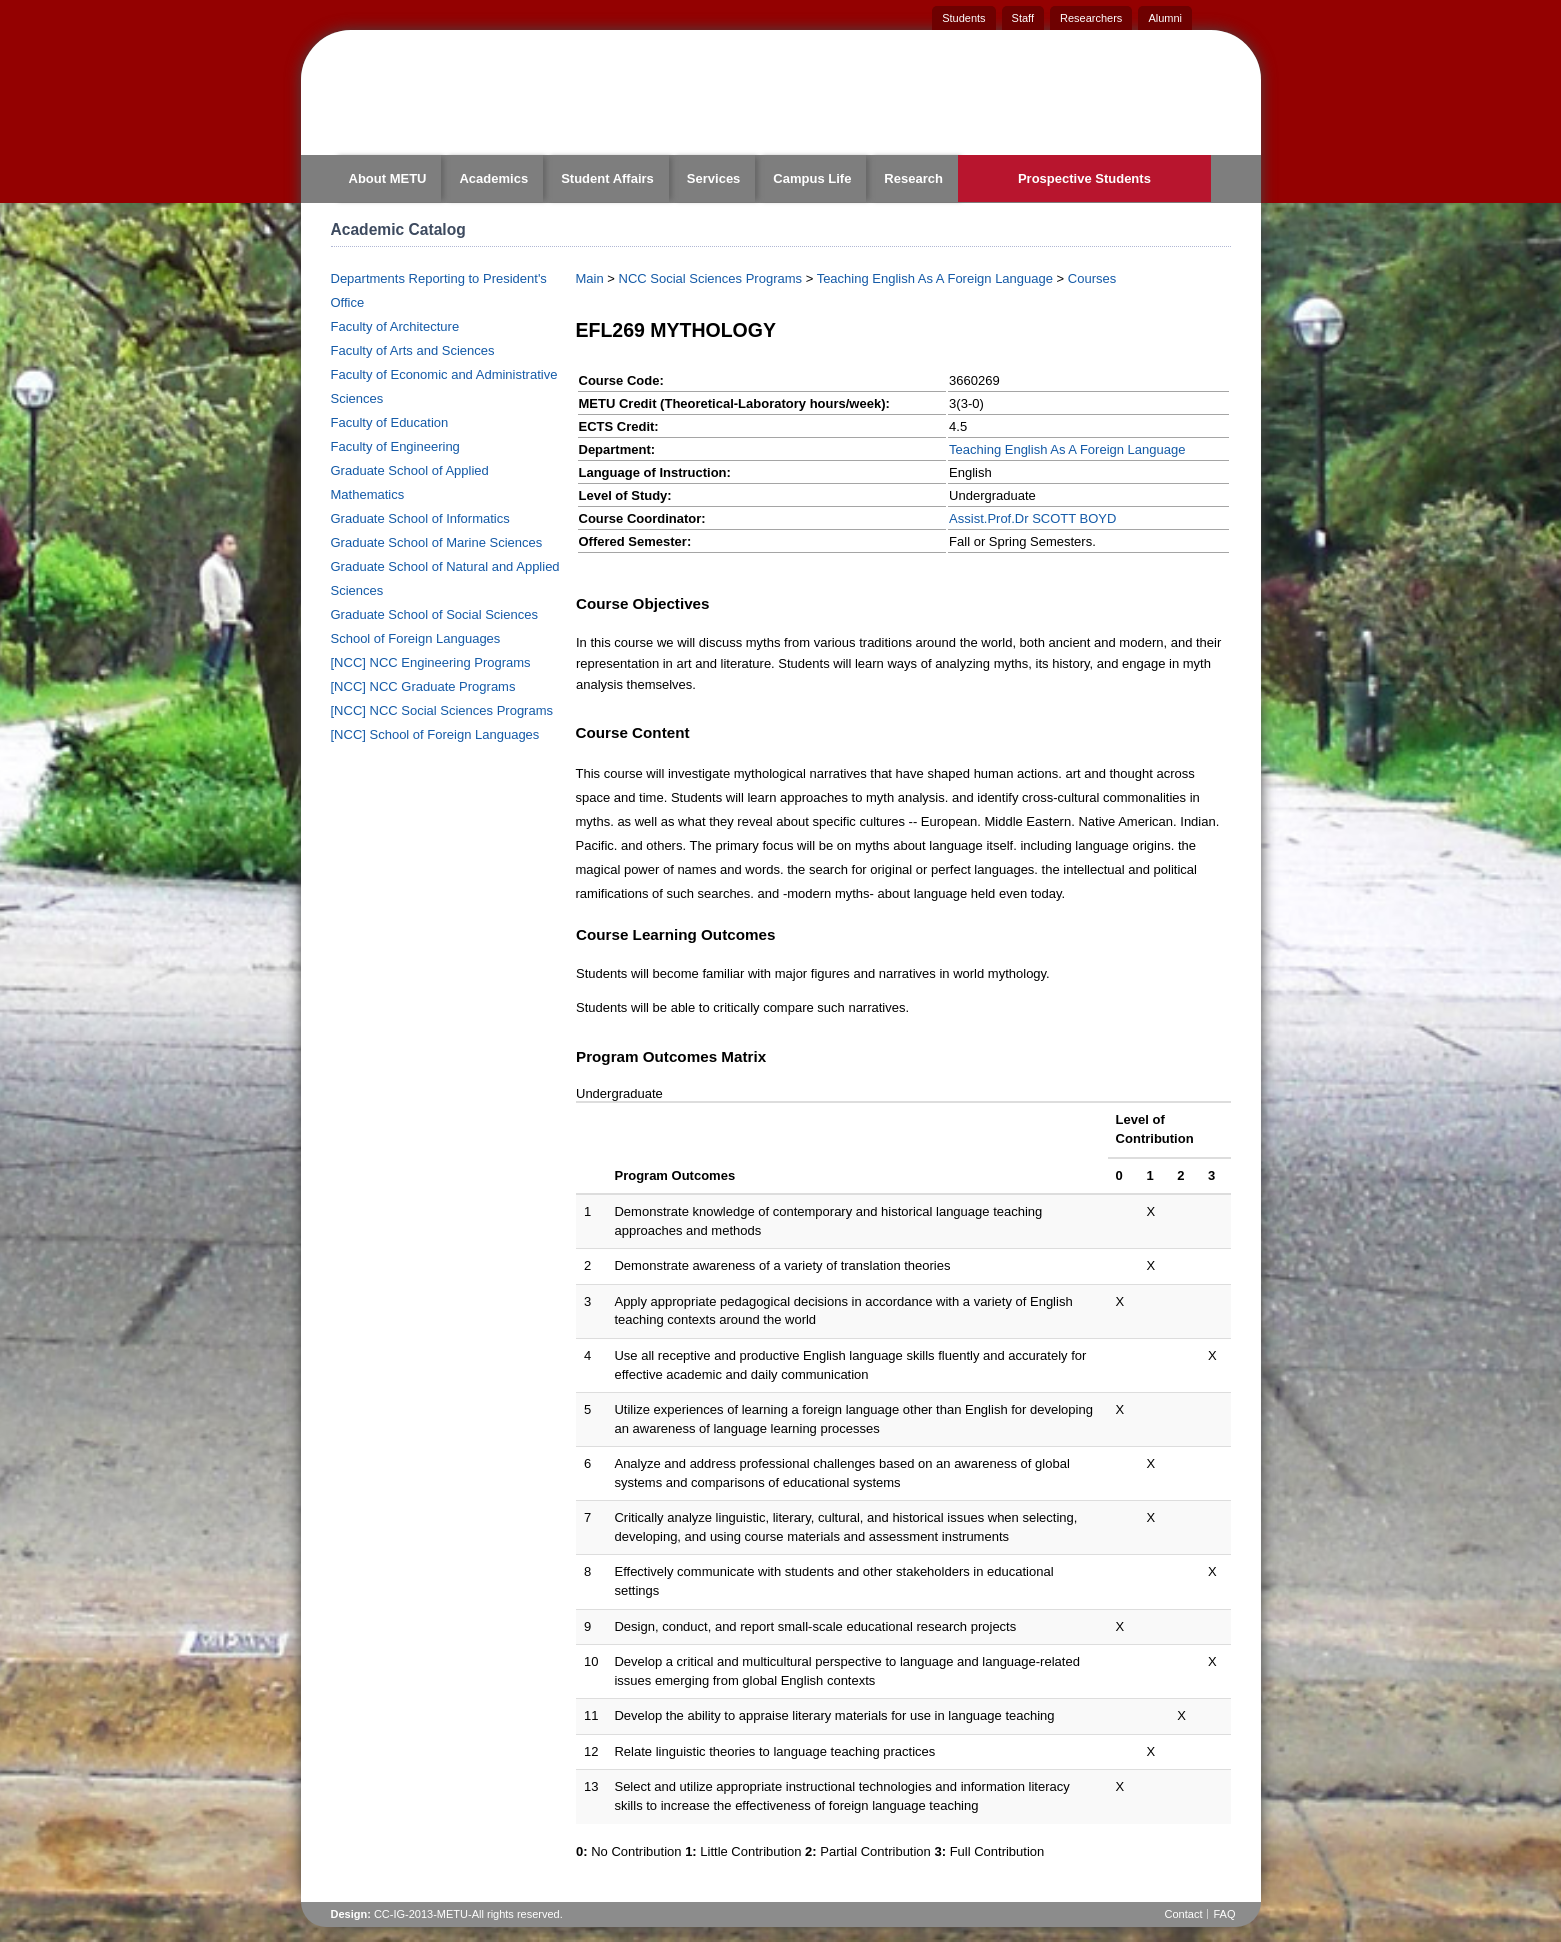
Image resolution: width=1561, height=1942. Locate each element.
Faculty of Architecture (395, 326)
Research (913, 178)
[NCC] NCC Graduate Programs (423, 686)
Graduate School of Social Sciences (434, 614)
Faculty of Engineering (395, 446)
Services (714, 178)
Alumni (1165, 18)
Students (963, 18)
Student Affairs (607, 178)
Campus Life (812, 178)
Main (590, 278)
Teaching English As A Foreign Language (935, 278)
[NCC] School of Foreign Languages (435, 734)
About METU (388, 178)
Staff (1023, 18)
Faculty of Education (390, 422)
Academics (493, 178)
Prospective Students (1084, 178)
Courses (1092, 278)
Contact (1184, 1914)
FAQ (1224, 1914)
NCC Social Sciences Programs (711, 278)
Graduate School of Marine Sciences (437, 542)
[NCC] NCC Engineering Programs (431, 662)
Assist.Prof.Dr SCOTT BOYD (1032, 518)
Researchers (1091, 18)
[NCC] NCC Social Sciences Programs (442, 710)
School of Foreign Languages (416, 638)
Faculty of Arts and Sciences (413, 350)
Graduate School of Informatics (420, 518)
